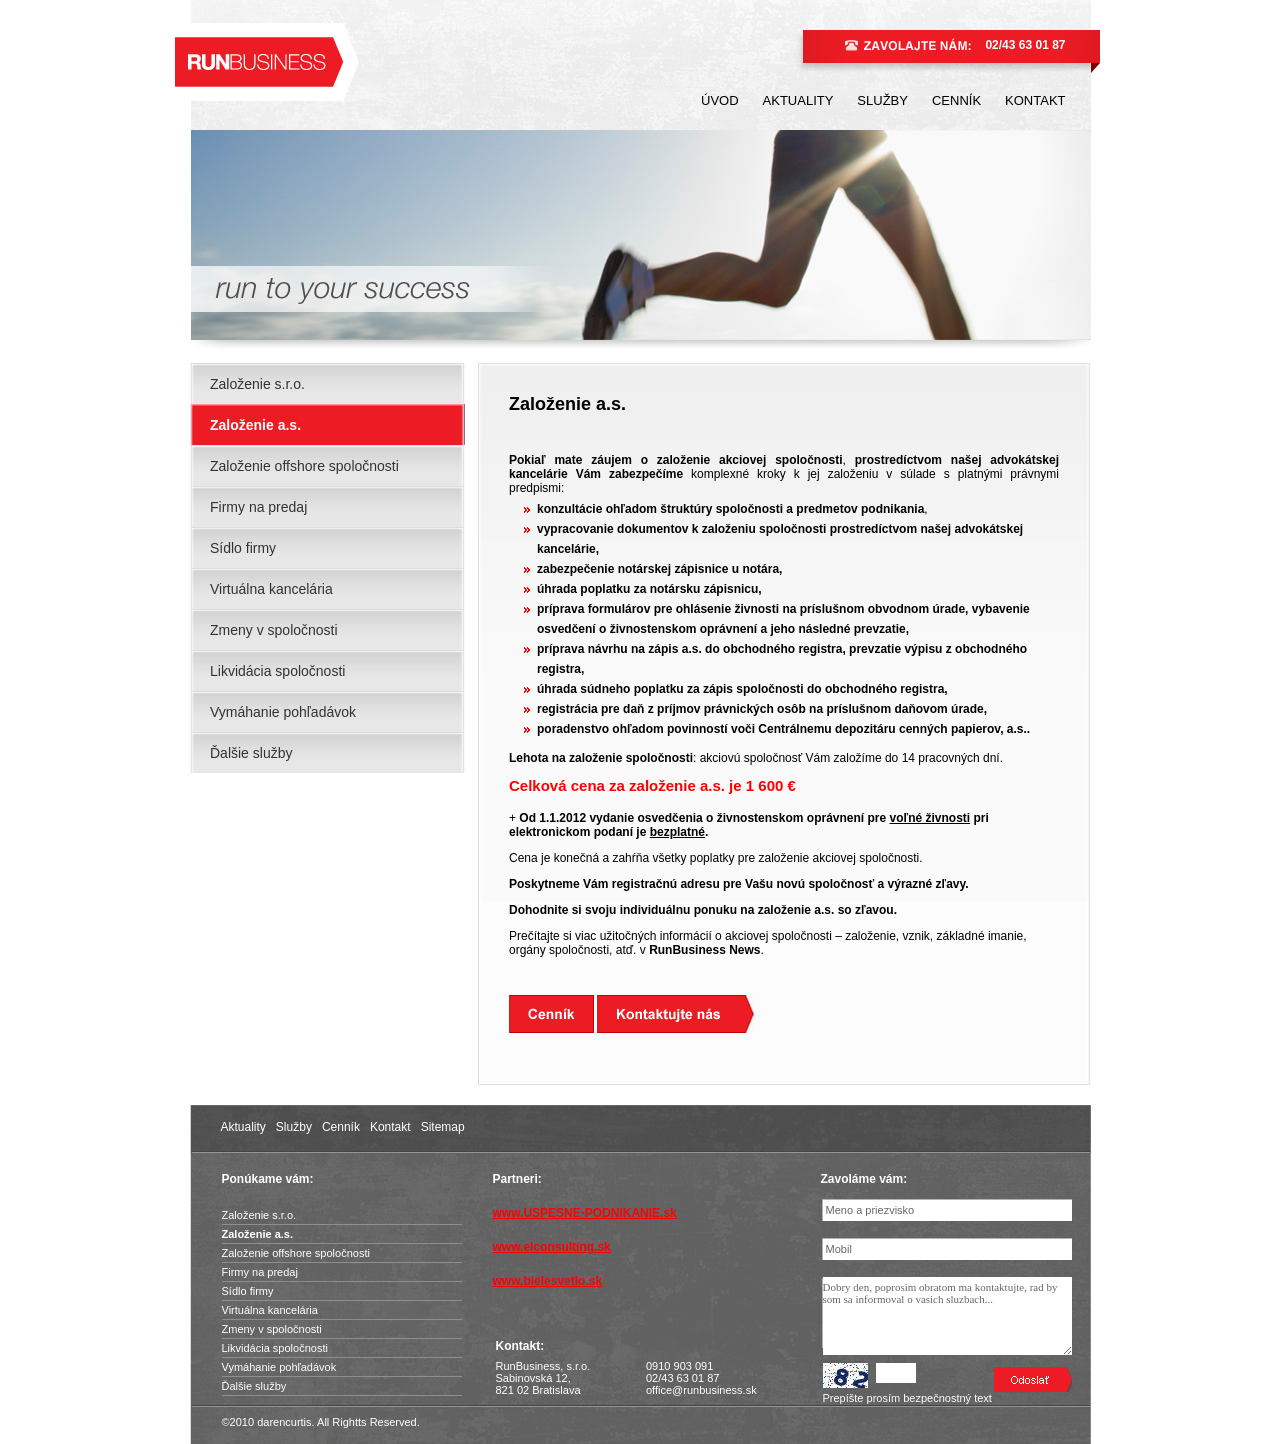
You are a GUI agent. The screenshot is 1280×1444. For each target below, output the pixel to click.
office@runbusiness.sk (701, 1390)
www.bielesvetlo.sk (548, 1281)
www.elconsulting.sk (552, 1247)
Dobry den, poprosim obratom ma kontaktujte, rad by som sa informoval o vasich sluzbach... (947, 1316)
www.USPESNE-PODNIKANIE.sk (585, 1213)
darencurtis (284, 1422)
